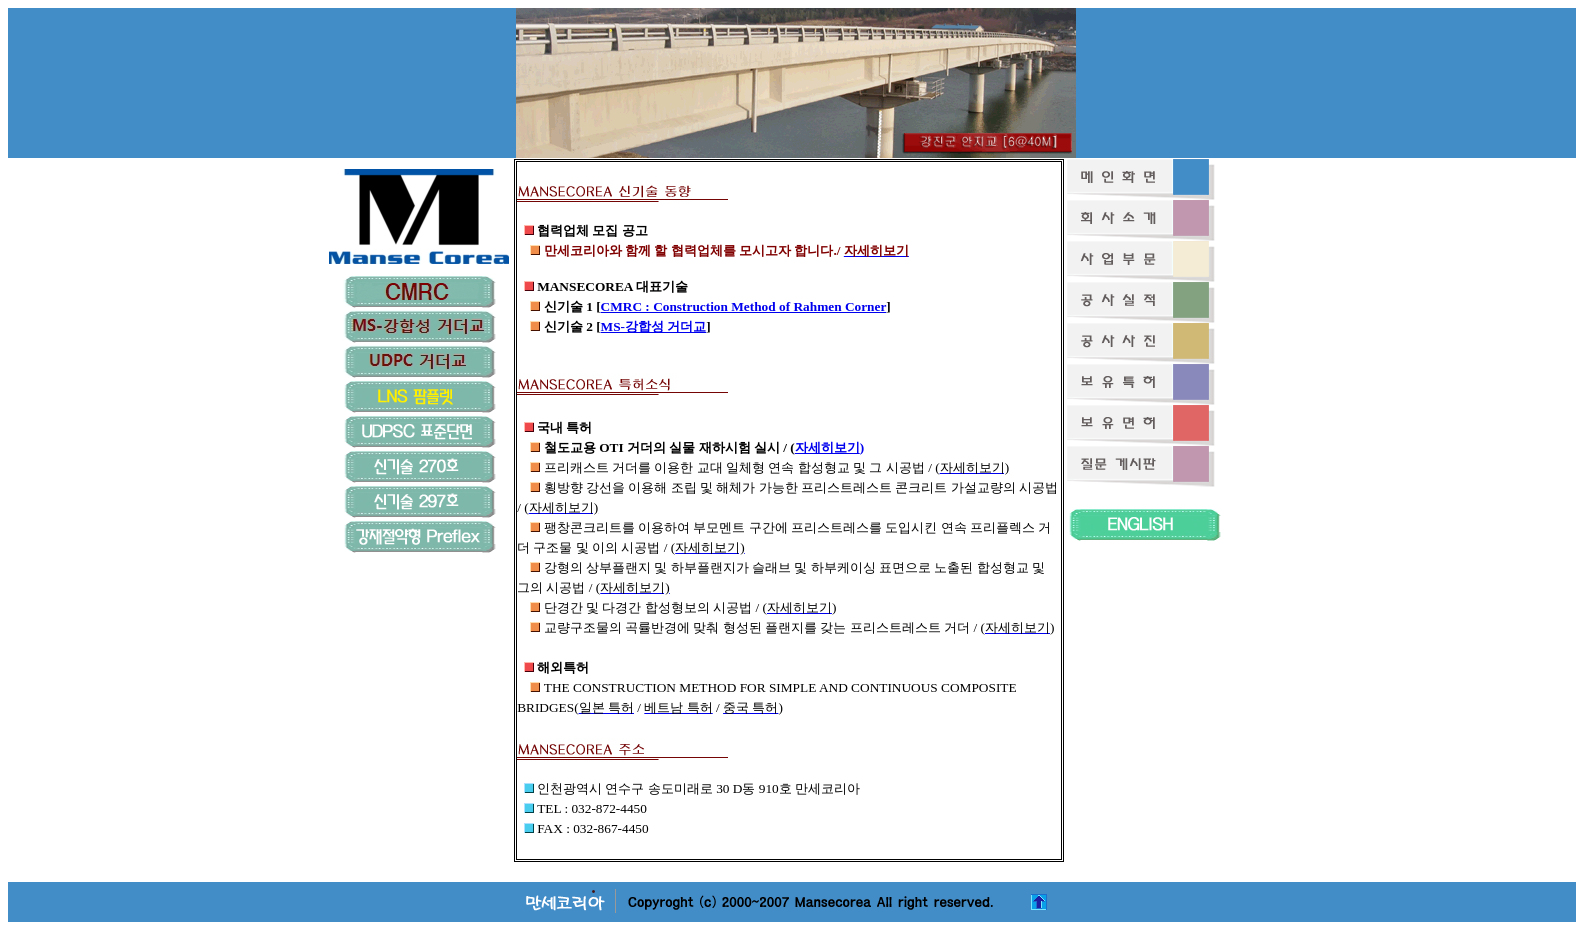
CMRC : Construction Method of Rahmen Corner (744, 306)
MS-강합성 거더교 (654, 326)
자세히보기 (827, 447)
